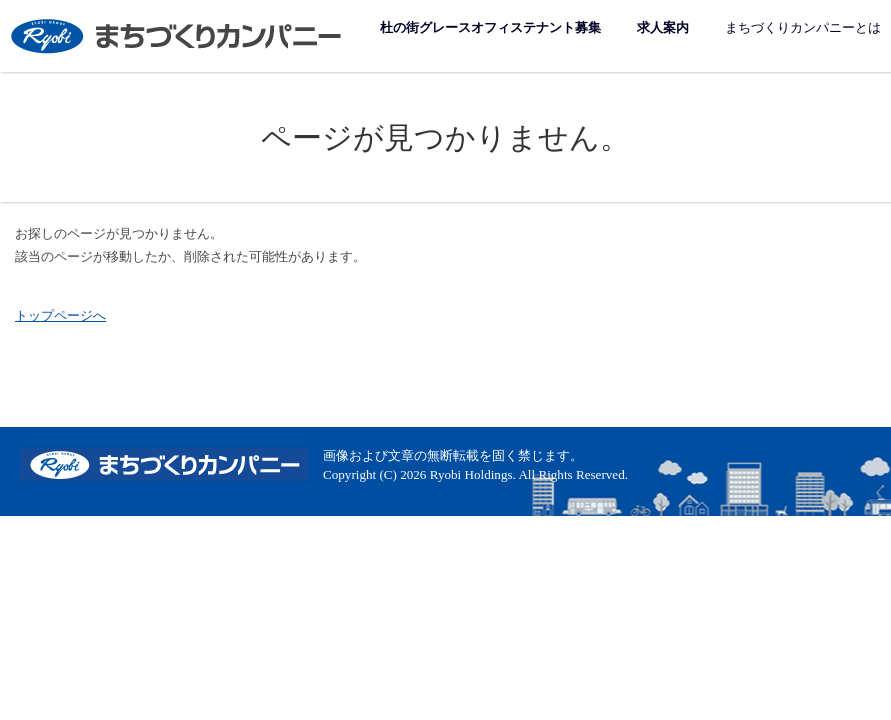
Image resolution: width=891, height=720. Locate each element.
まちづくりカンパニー (178, 35)
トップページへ (60, 315)
